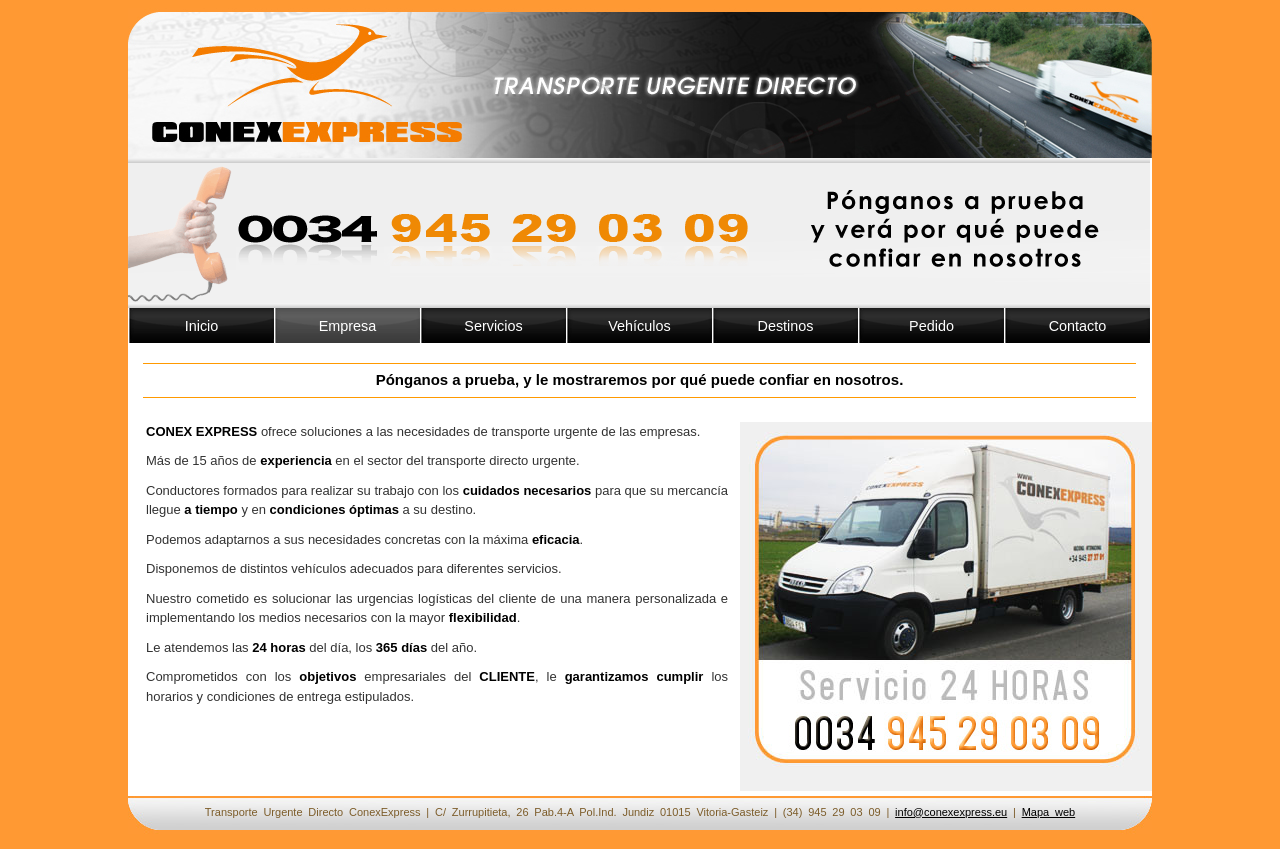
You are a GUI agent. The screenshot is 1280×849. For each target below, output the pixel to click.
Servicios (493, 326)
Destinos (786, 326)
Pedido (931, 326)
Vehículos (639, 326)
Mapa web (1049, 812)
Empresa (348, 326)
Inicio (202, 326)
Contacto (1078, 326)
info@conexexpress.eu (951, 812)
